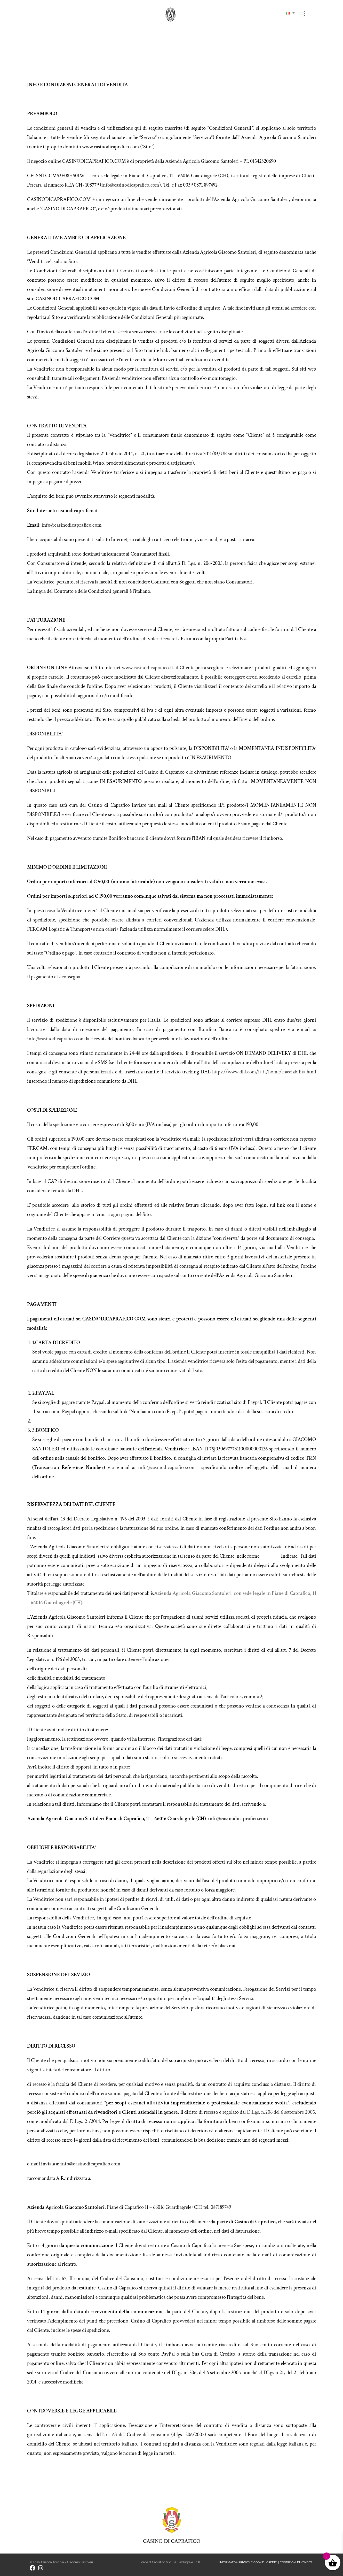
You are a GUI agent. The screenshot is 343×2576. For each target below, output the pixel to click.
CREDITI (271, 2562)
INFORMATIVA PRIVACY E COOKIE (241, 2562)
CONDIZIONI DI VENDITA (296, 2562)
